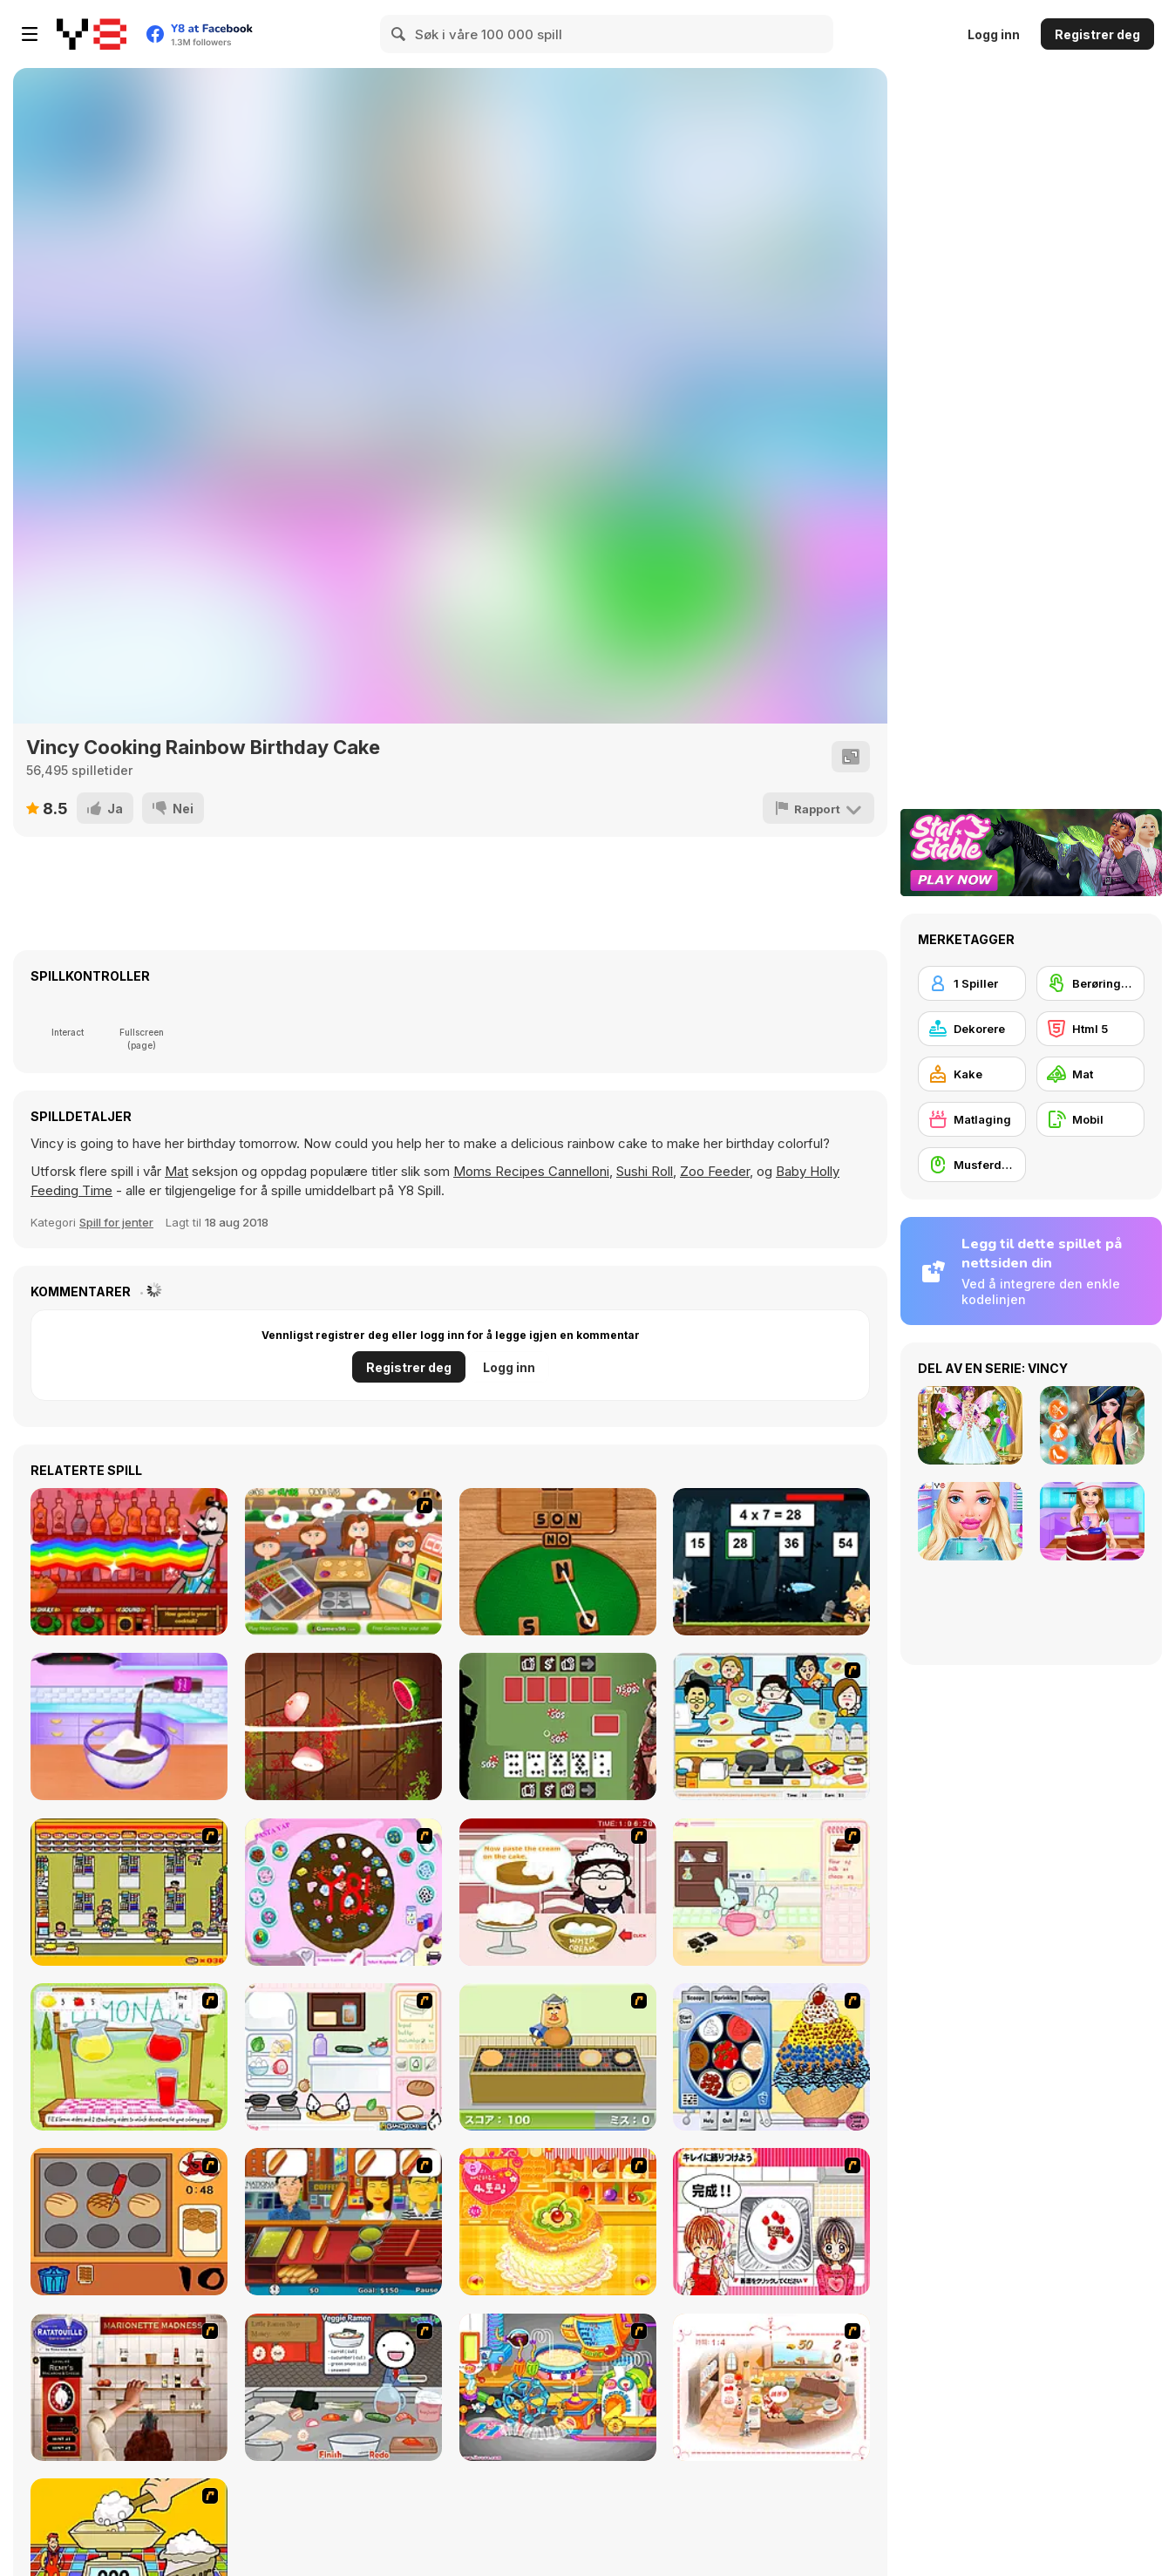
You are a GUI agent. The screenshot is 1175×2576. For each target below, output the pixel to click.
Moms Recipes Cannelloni (531, 1171)
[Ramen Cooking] (343, 2387)
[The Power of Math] (771, 1561)
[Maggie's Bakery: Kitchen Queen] (557, 1892)
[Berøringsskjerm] (1090, 983)
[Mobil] (1090, 1119)
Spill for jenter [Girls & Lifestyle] (116, 1222)
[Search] (399, 34)
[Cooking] (129, 2221)
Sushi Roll (644, 1171)
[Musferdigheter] (972, 1164)
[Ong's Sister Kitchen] (557, 2387)
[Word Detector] (557, 1561)
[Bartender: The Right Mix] (129, 1561)
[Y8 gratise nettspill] (91, 34)
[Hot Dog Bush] (343, 2221)
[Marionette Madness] (129, 2387)
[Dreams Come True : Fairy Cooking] (771, 2387)
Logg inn (994, 34)
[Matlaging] (972, 1119)
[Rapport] (819, 808)
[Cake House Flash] (557, 2221)
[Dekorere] (972, 1028)
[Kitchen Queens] (771, 2221)
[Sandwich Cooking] (343, 2057)
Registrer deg (1097, 34)
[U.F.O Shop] (129, 1892)
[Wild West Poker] (557, 1726)
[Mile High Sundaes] (771, 2057)
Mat (176, 1171)
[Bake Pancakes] (557, 2057)
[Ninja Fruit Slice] (343, 1726)
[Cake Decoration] (343, 1892)
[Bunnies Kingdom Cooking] (771, 1892)
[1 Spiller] (972, 983)
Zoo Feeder (715, 1171)
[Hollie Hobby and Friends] (129, 2057)
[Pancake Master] (343, 1561)
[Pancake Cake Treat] (129, 1726)
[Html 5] (1090, 1028)
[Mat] (1090, 1074)
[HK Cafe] (771, 1726)
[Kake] (972, 1074)
